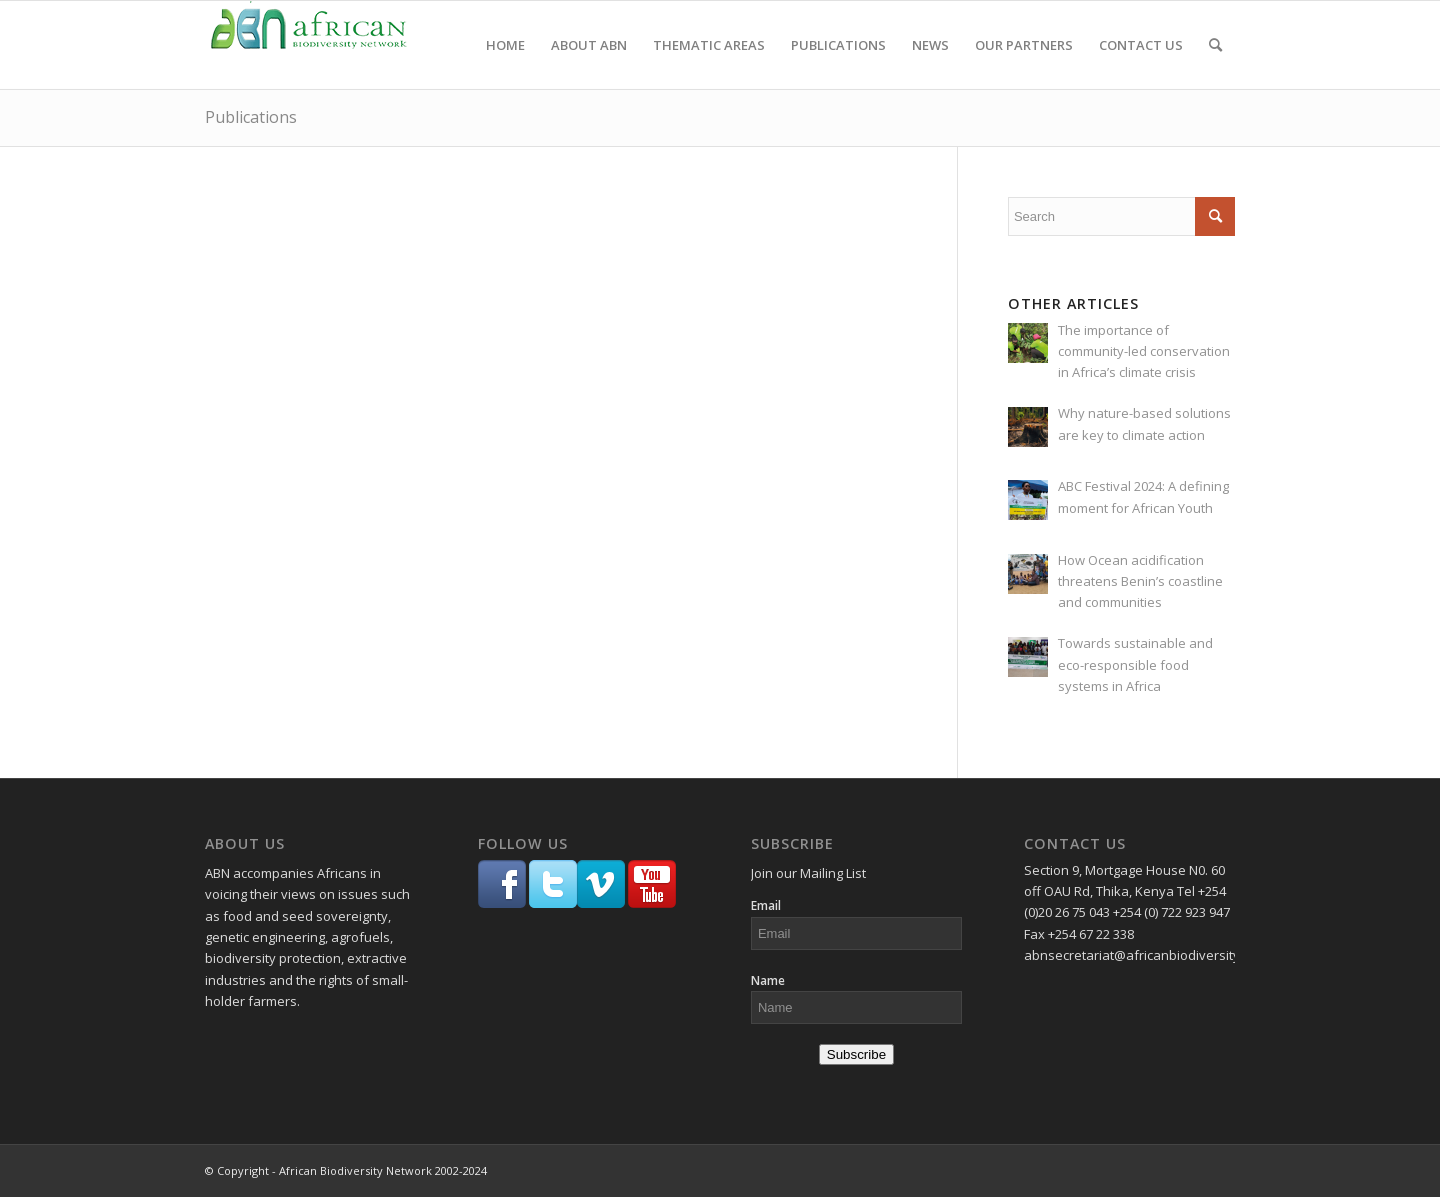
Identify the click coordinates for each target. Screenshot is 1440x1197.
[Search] (1215, 45)
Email (766, 905)
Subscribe (856, 1054)
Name (768, 980)
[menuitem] (505, 45)
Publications (251, 117)
